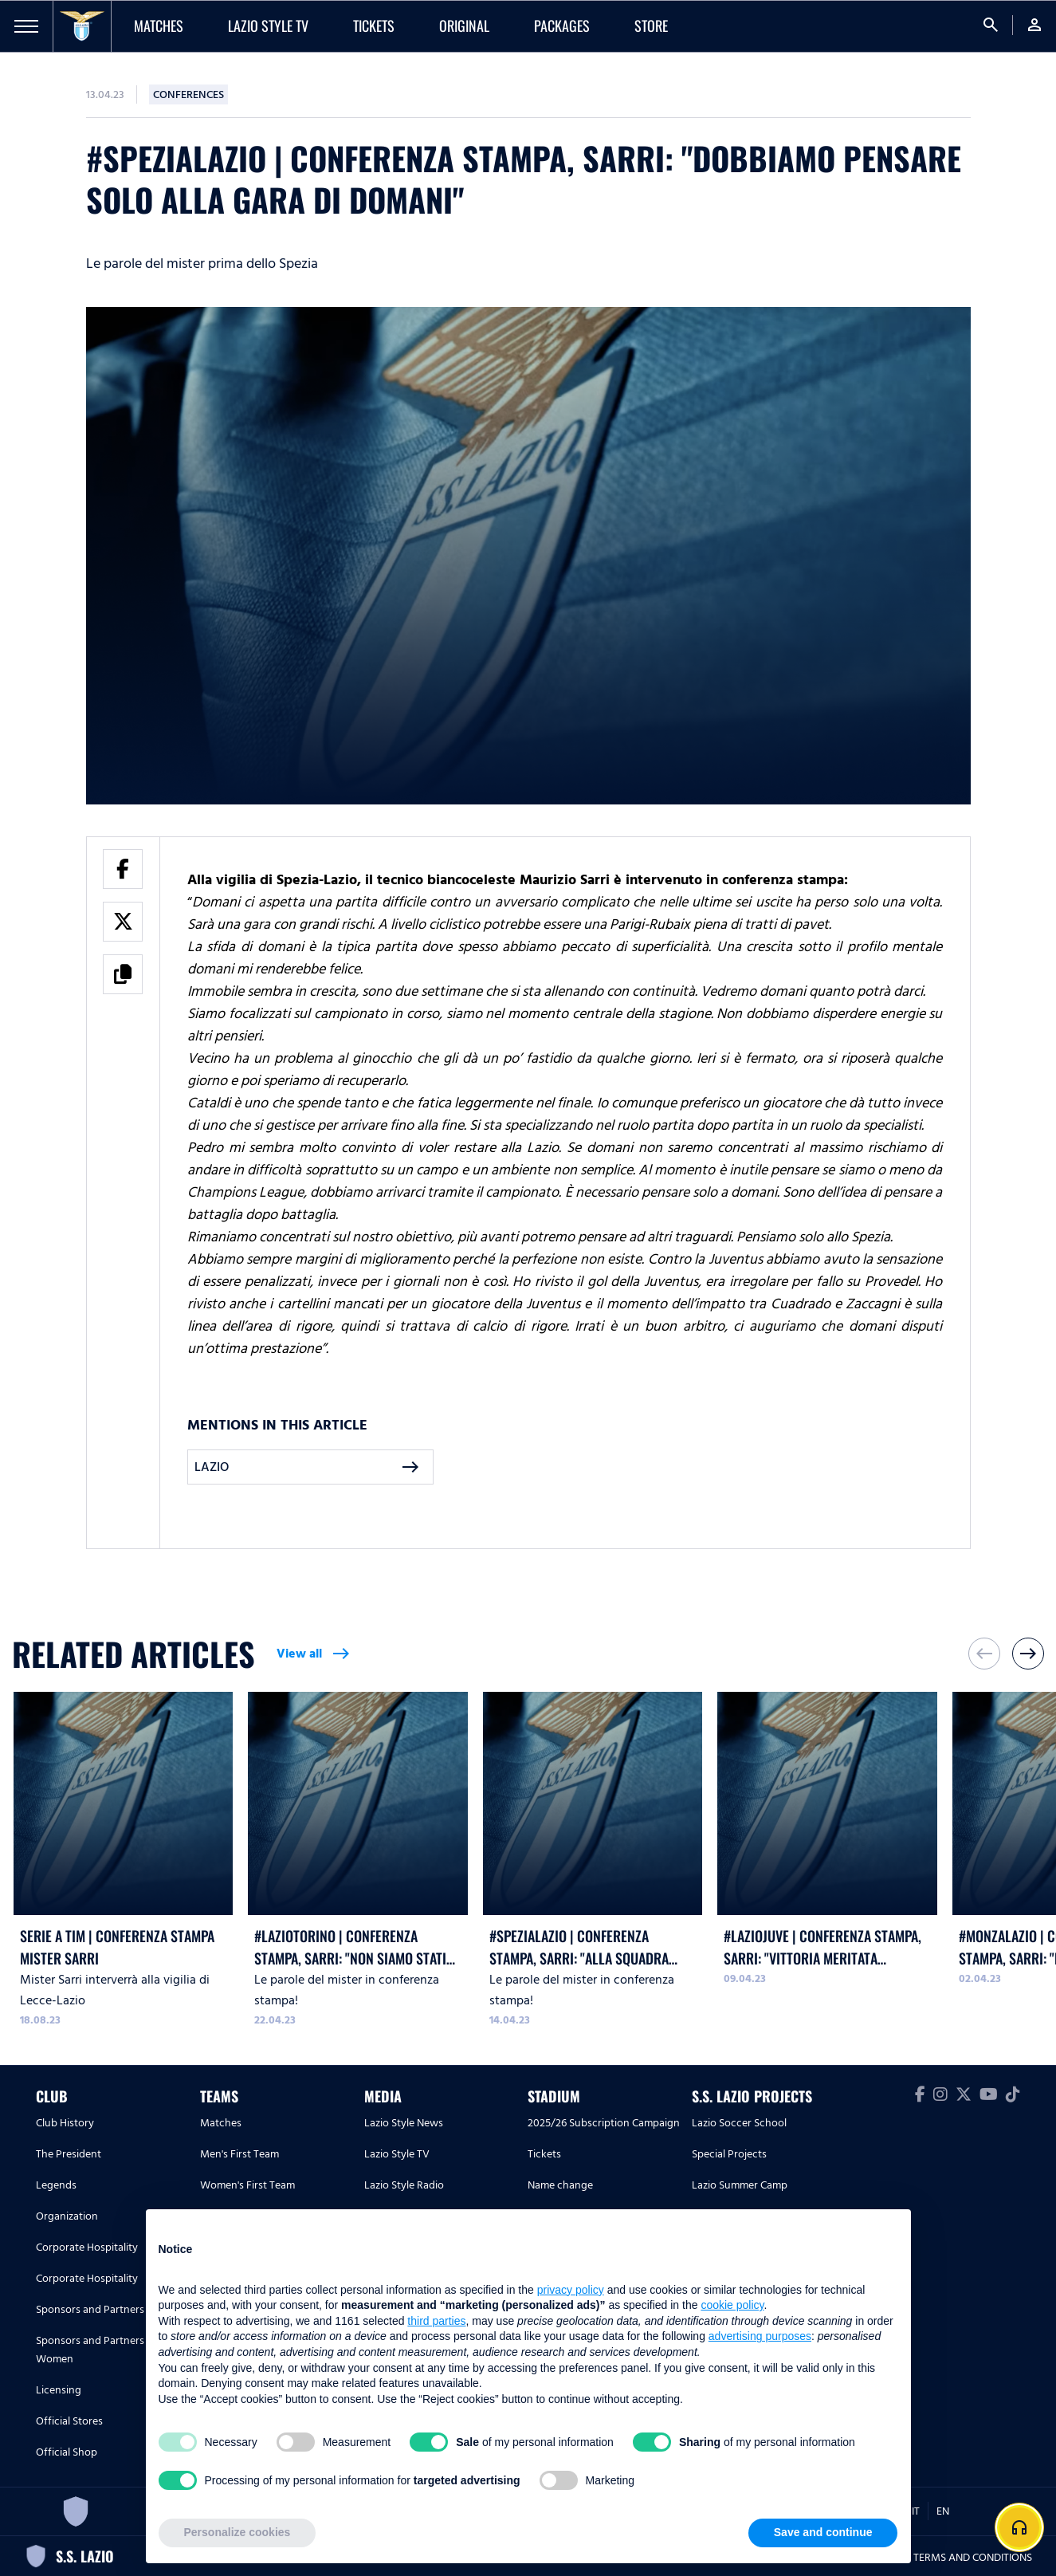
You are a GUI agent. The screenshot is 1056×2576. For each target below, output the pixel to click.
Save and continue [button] (823, 2532)
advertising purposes (760, 2336)
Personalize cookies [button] (237, 2532)
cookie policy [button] (732, 2305)
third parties (436, 2320)
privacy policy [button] (570, 2289)
